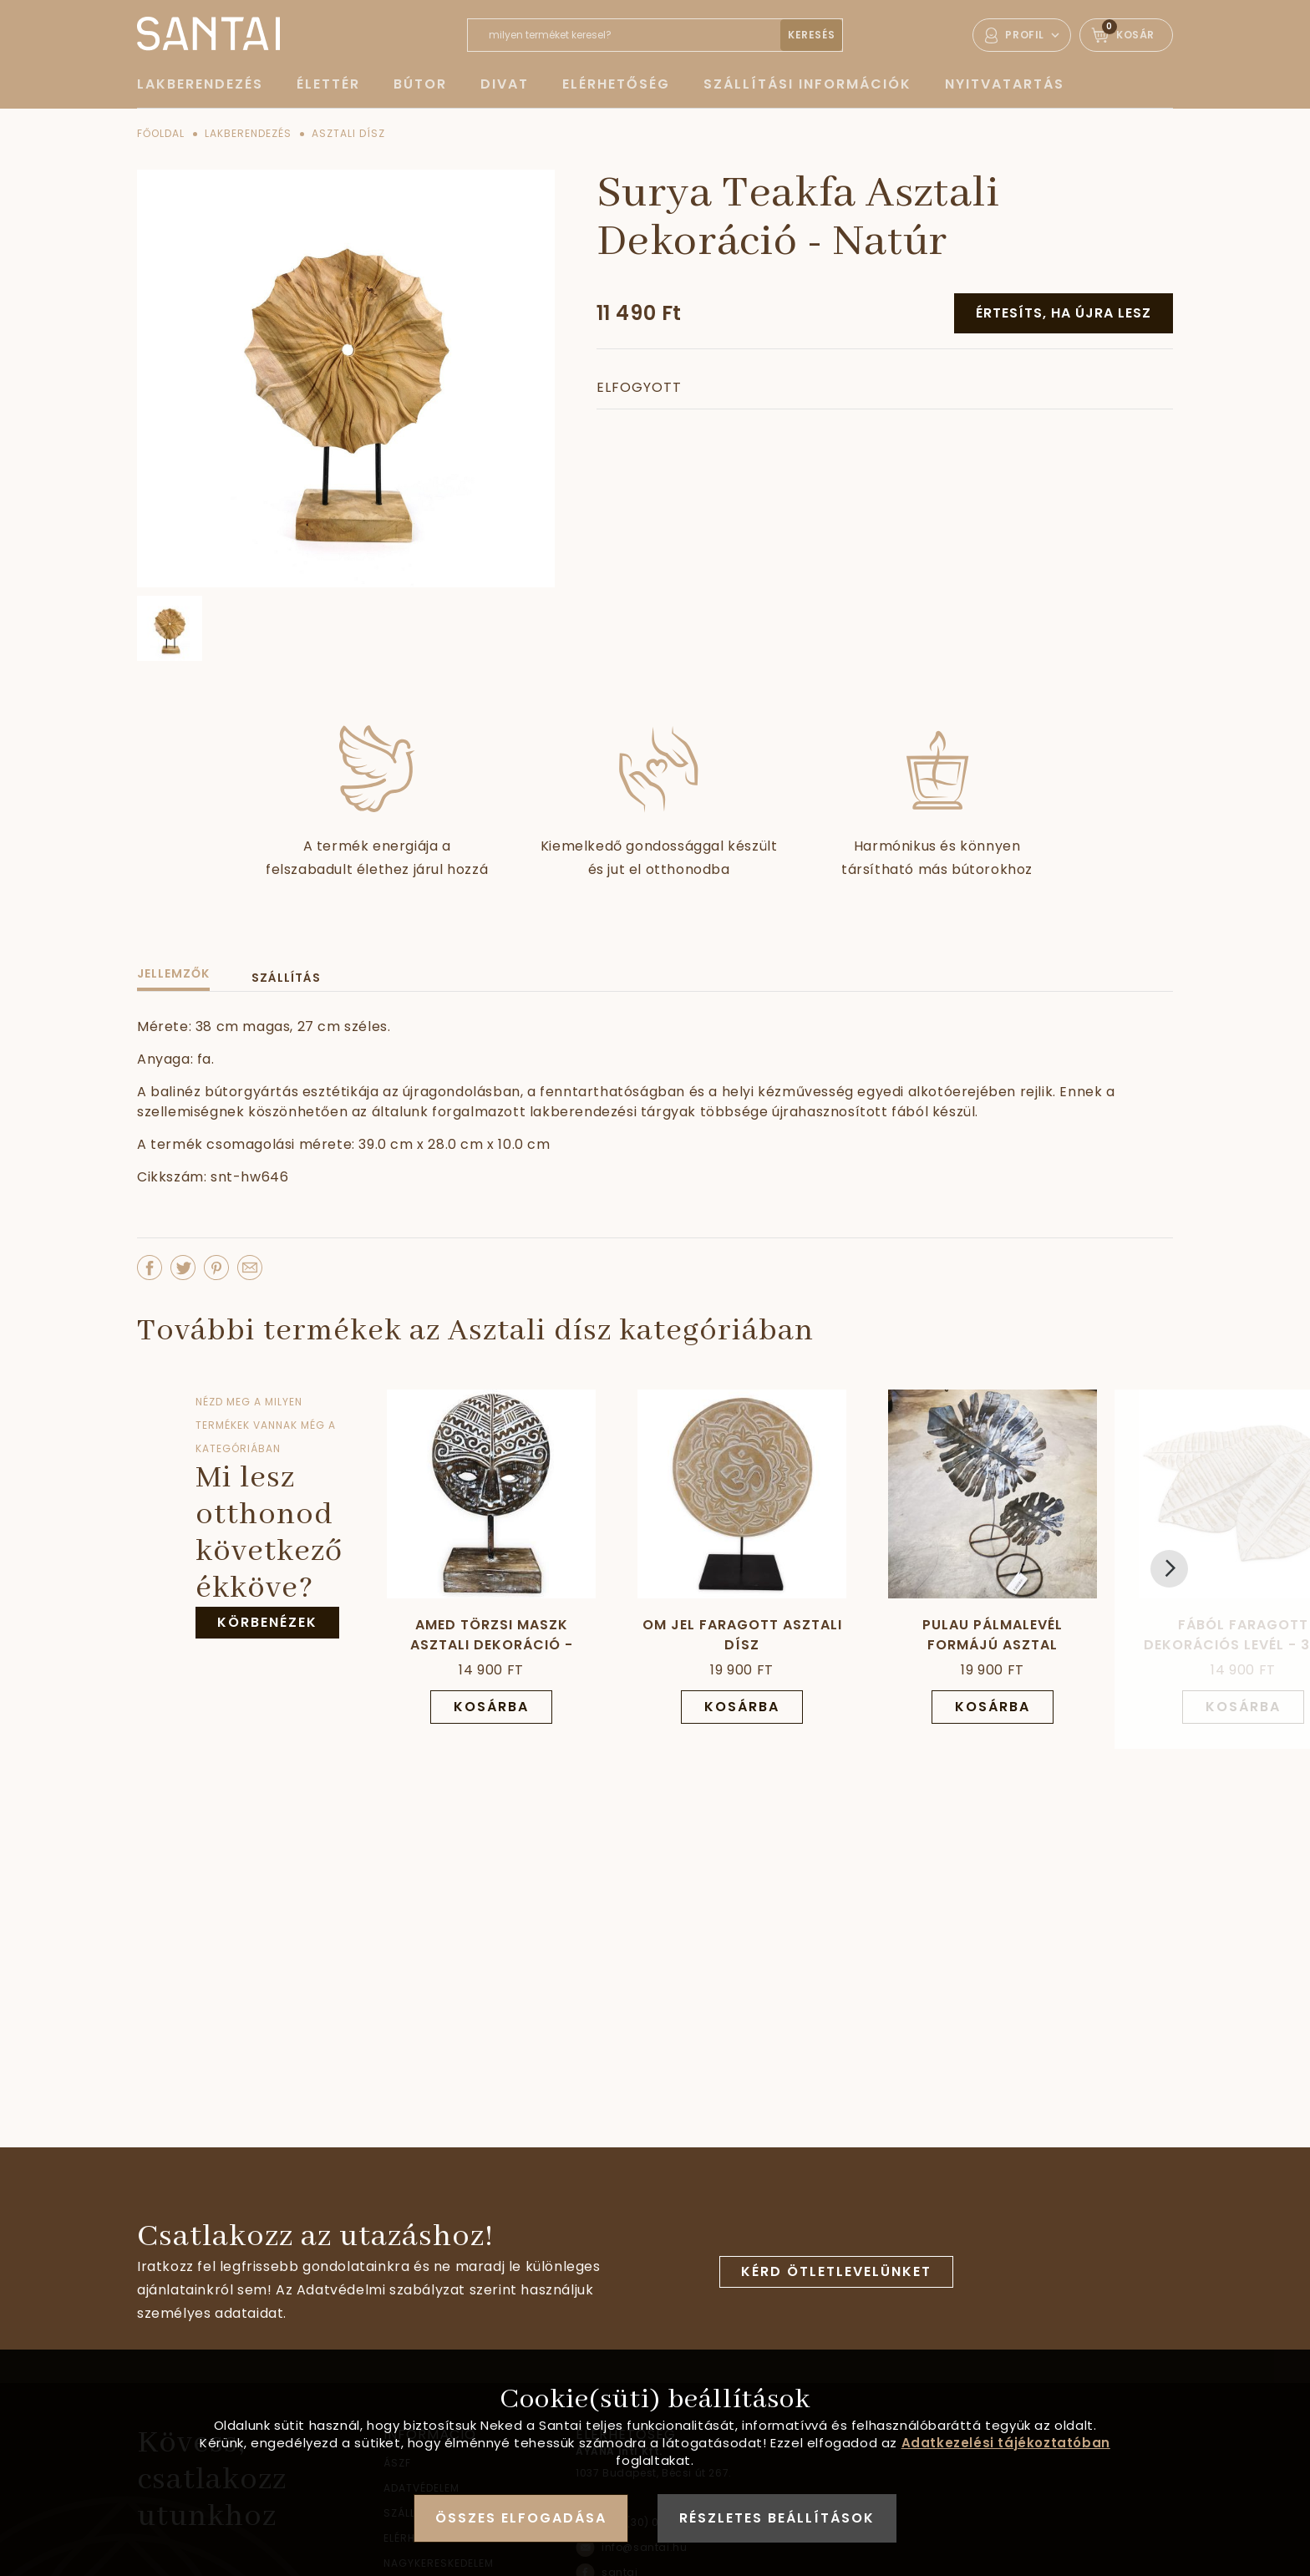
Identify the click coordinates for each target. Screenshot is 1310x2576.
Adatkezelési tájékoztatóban (1005, 2443)
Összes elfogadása (521, 2518)
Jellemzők (173, 973)
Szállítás (286, 977)
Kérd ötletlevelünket (836, 2271)
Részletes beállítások (777, 2518)
